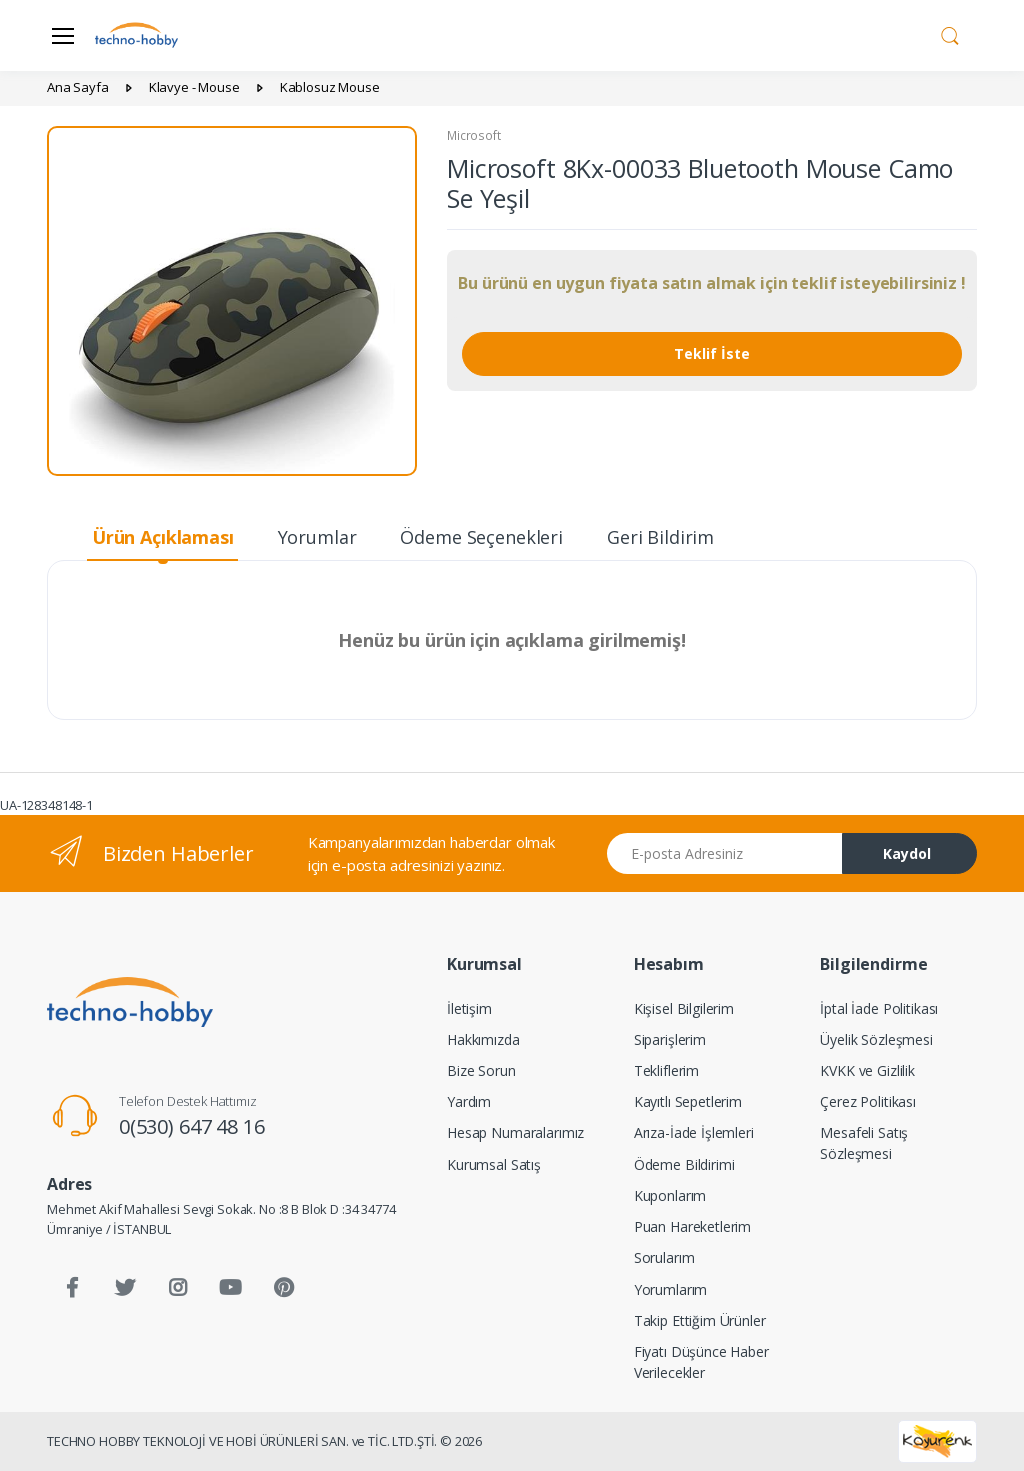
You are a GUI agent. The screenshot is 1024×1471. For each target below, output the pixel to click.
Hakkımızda (483, 1039)
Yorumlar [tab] (317, 537)
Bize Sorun (481, 1070)
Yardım (469, 1101)
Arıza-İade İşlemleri (694, 1132)
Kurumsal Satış (494, 1164)
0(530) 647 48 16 (192, 1126)
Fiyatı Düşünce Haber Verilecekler (701, 1362)
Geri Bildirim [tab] (660, 537)
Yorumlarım (671, 1289)
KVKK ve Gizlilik (867, 1070)
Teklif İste (712, 353)
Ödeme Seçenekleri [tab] (481, 537)
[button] (950, 34)
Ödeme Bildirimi (684, 1164)
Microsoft (474, 135)
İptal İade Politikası (879, 1008)
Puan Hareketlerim (693, 1226)
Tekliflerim (666, 1070)
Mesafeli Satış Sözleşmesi (864, 1143)
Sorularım (664, 1257)
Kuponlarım (670, 1195)
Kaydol (907, 853)
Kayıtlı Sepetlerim (688, 1101)
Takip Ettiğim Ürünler (700, 1320)
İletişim (469, 1008)
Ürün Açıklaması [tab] (163, 537)
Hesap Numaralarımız (515, 1132)
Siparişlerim (670, 1039)
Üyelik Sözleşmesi (876, 1039)
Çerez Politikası (868, 1101)
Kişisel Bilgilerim (684, 1008)
